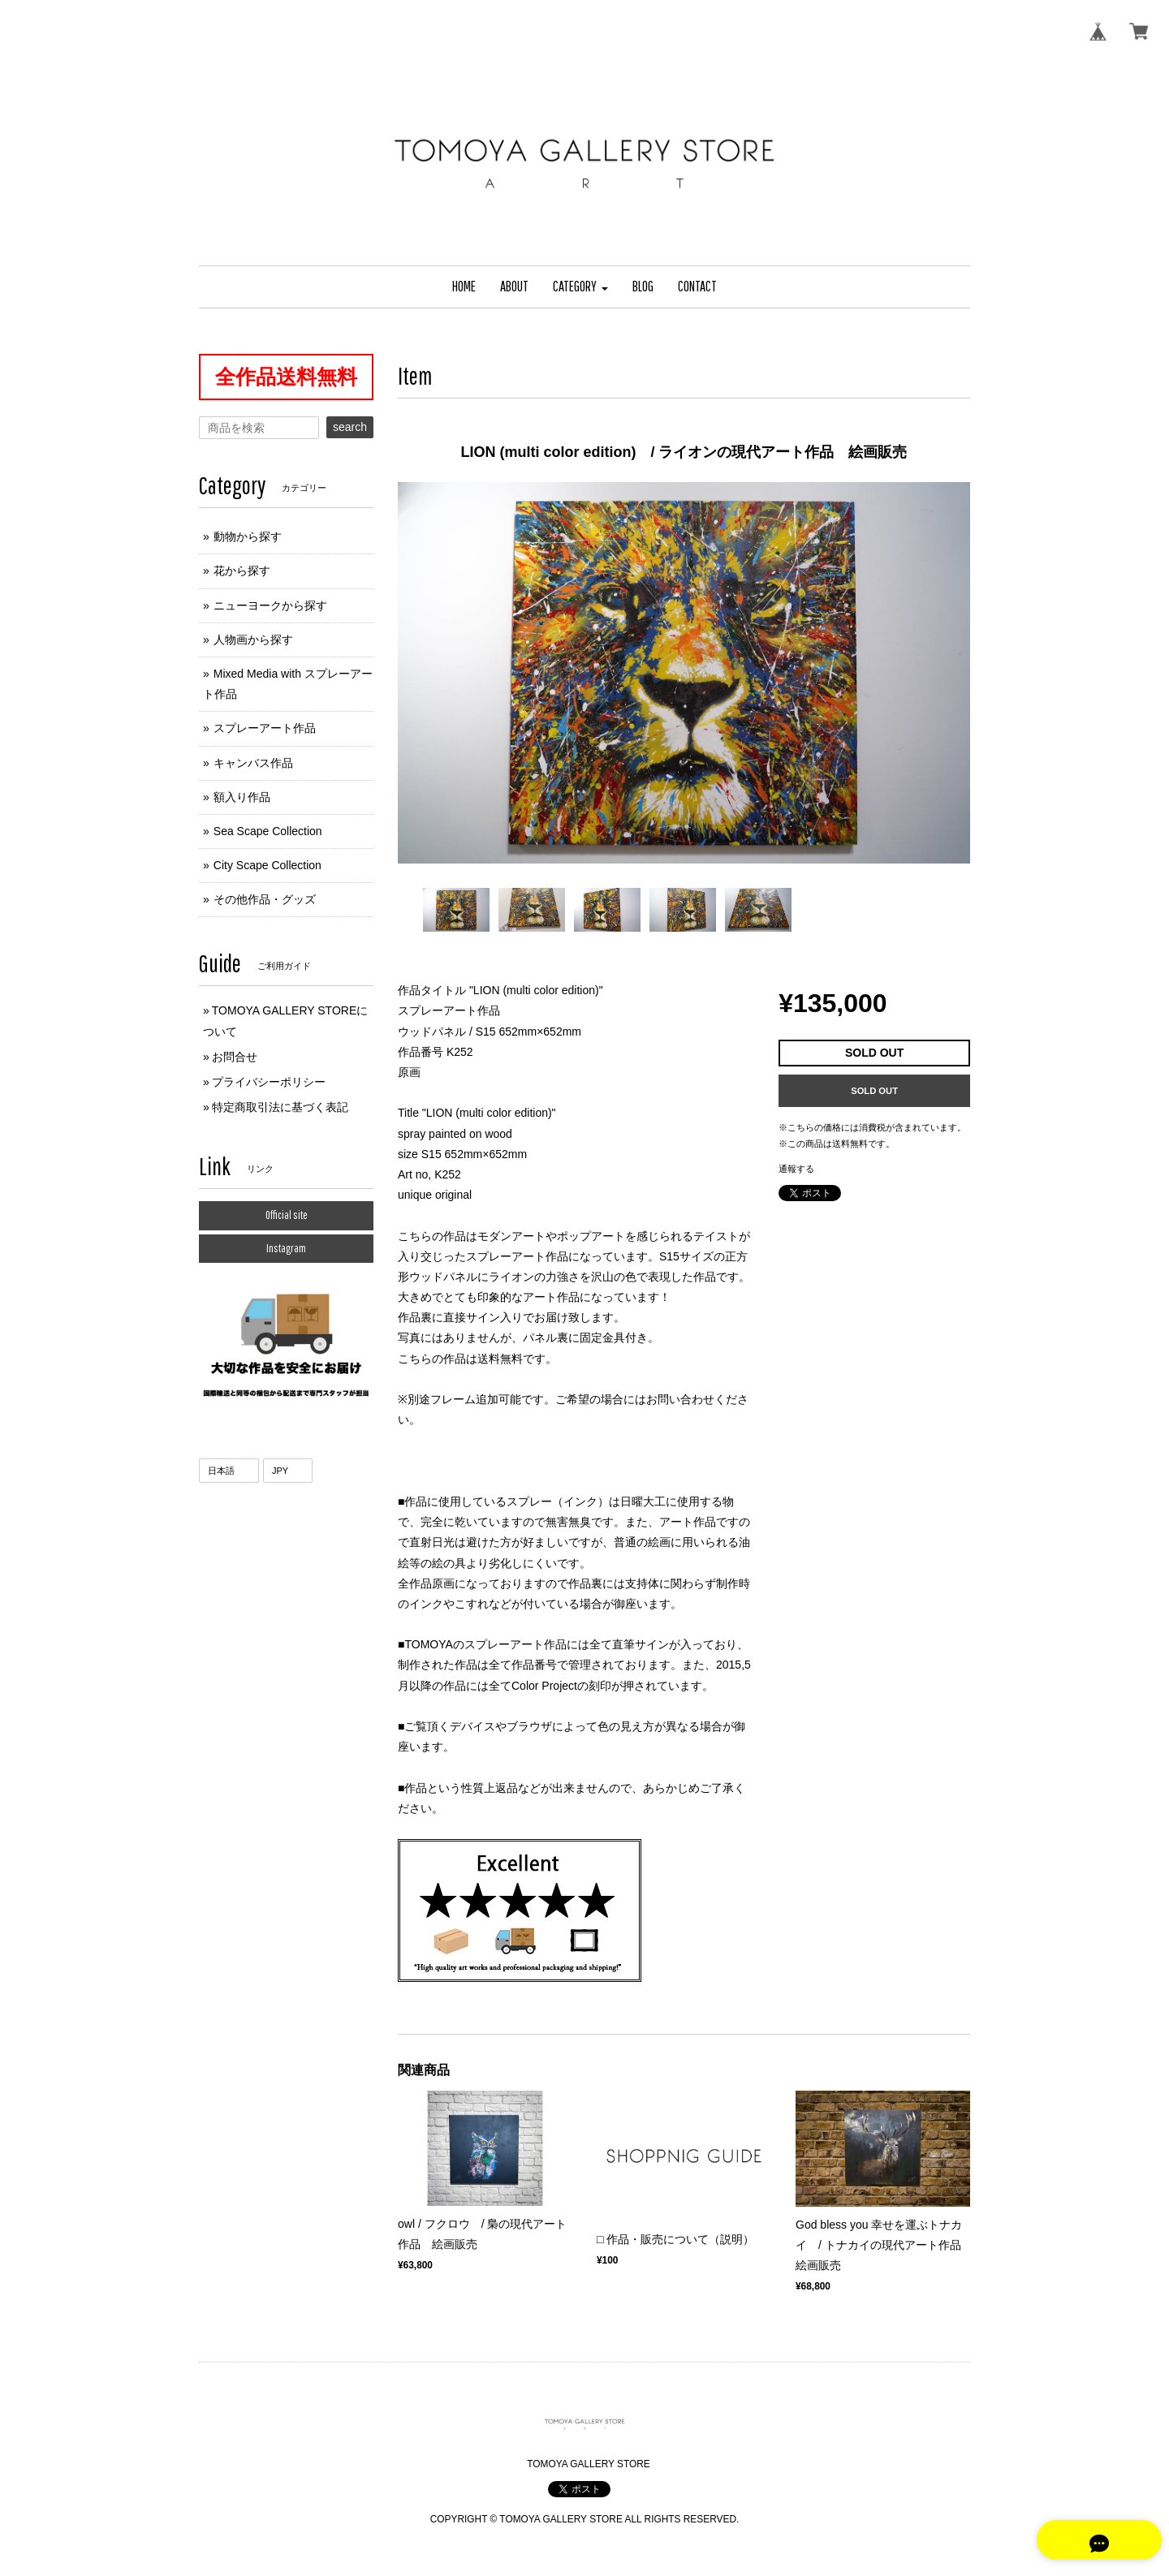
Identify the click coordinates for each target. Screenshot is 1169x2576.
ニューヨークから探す (270, 605)
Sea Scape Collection (268, 831)
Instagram (286, 1248)
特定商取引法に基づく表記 (280, 1107)
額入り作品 (242, 796)
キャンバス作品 (253, 762)
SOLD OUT (874, 1091)
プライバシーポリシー (269, 1081)
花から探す (242, 570)
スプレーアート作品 (265, 728)
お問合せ (234, 1056)
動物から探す (248, 536)
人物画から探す (253, 639)
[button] (580, 287)
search (350, 426)
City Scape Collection (267, 865)
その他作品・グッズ (265, 899)
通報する (796, 1169)
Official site (286, 1214)
